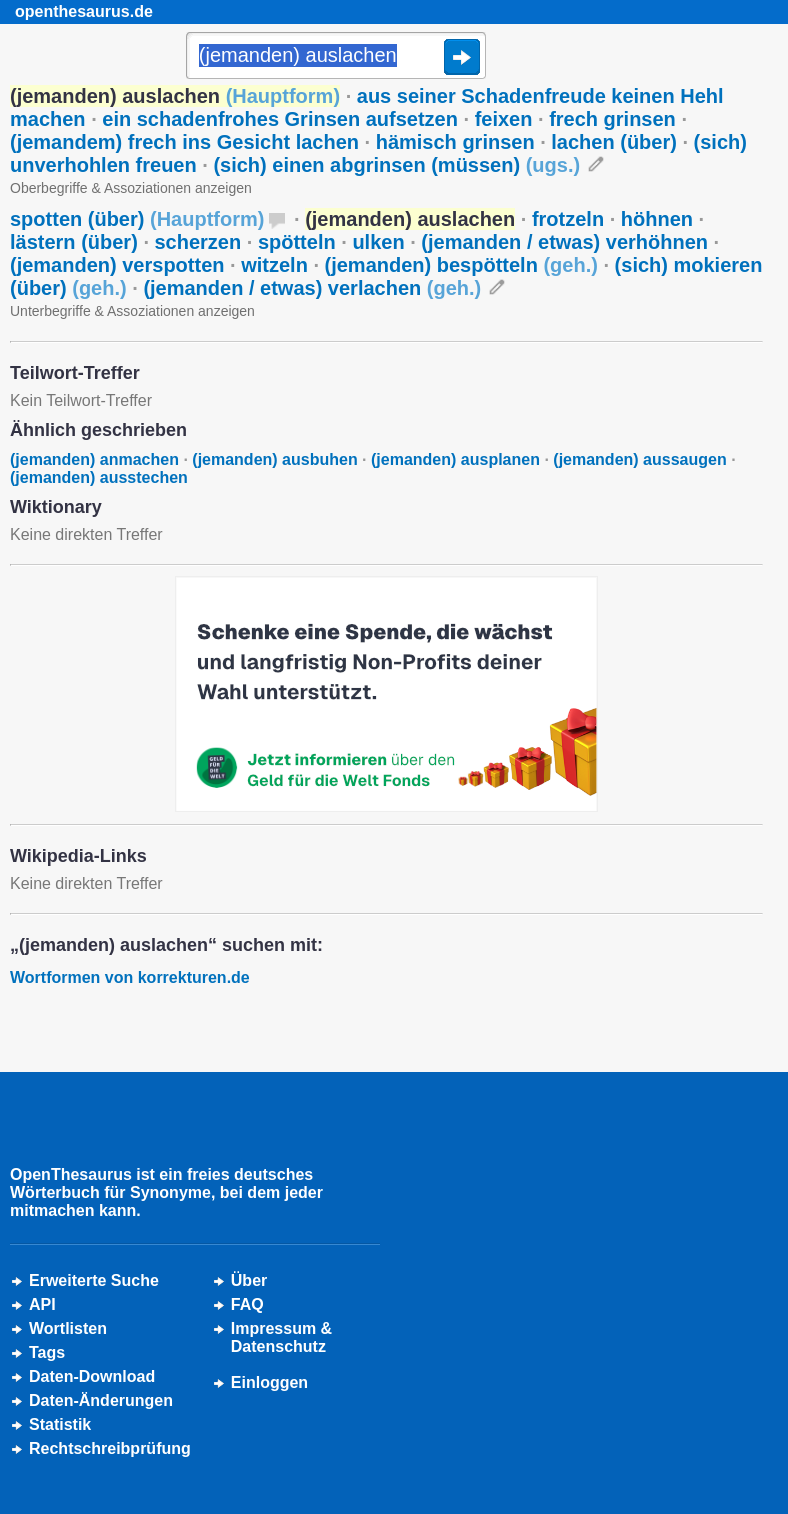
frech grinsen (612, 119)
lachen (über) (614, 142)
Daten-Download (92, 1376)
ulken (378, 242)
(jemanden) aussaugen (639, 459)
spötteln (297, 242)
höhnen (657, 219)
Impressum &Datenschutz (281, 1337)
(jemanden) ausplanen (455, 459)
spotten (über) (137, 219)
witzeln (274, 265)
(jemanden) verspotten (117, 265)
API (42, 1304)
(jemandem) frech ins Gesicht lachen (184, 142)
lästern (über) (74, 242)
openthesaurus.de (84, 11)
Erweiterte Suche (94, 1280)
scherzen (198, 242)
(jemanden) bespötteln (461, 265)
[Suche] (336, 57)
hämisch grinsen (455, 142)
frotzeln (568, 219)
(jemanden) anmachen (94, 459)
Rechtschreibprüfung (110, 1448)
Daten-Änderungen (101, 1400)
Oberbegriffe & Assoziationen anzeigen (131, 188)
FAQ (247, 1304)
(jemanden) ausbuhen (274, 459)
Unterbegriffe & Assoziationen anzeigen (132, 311)
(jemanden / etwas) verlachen (312, 288)
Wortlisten (68, 1328)
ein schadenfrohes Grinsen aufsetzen (280, 119)
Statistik (60, 1424)
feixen (504, 119)
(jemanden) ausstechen (99, 477)
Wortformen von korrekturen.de (130, 977)
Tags (47, 1352)
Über (249, 1280)
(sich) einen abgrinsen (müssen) (396, 165)
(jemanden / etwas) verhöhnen (564, 242)
